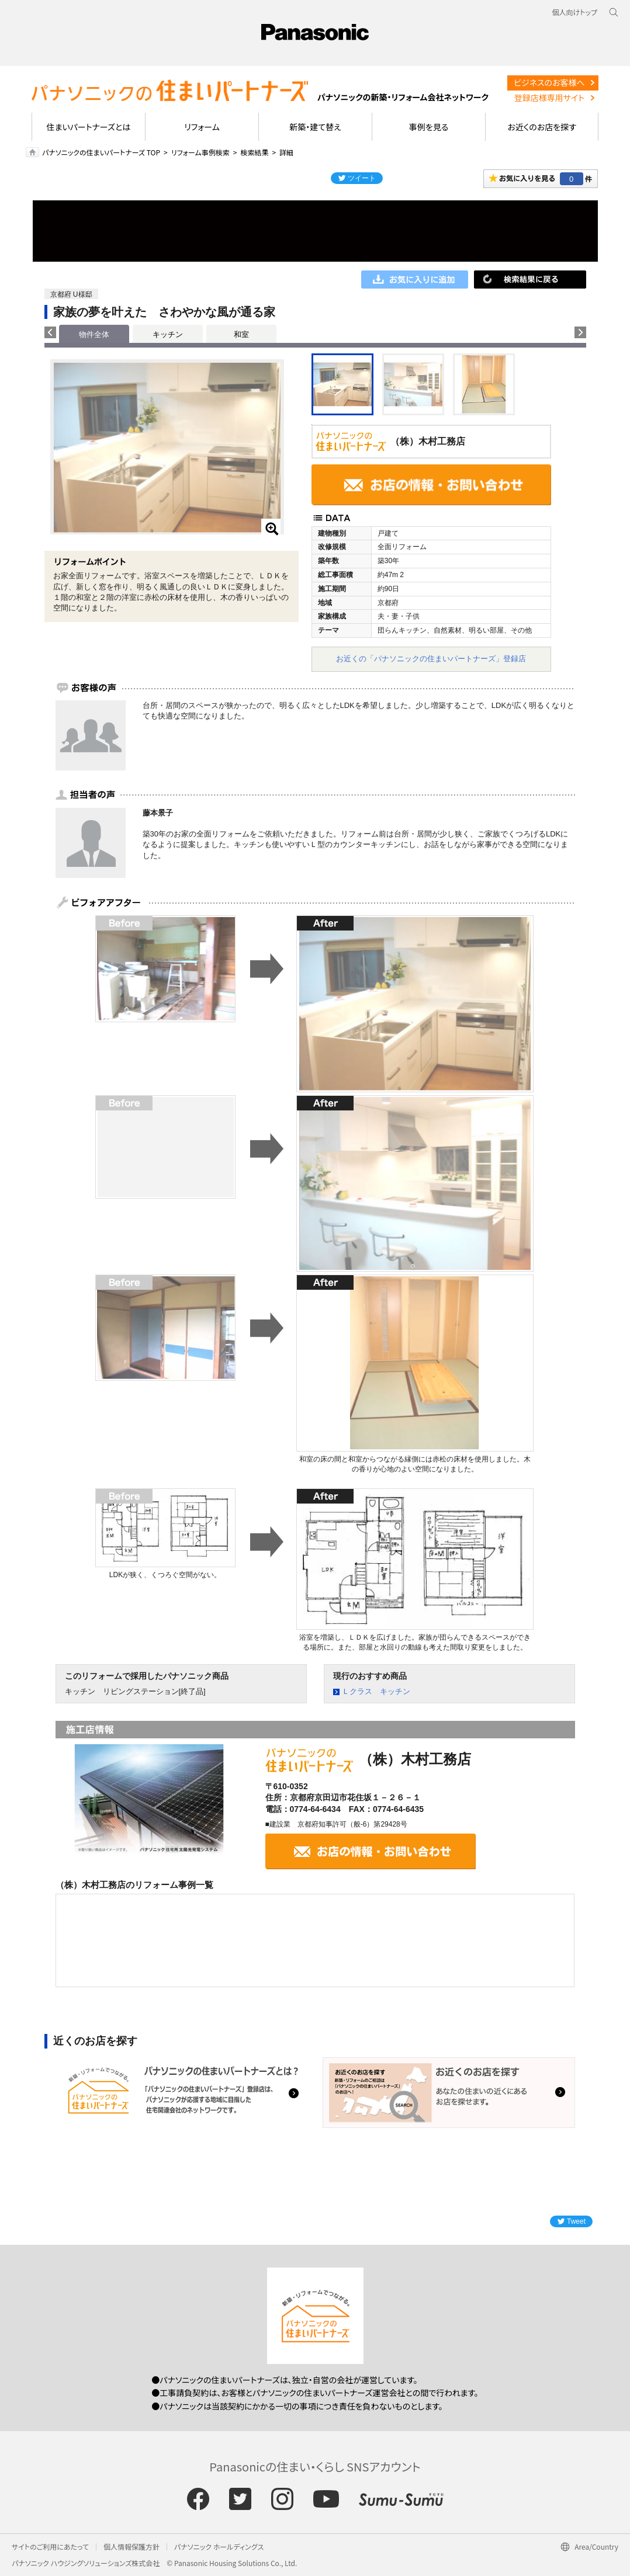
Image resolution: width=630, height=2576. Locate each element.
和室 (241, 334)
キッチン (168, 334)
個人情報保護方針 (131, 2546)
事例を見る (428, 127)
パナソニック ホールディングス (219, 2546)
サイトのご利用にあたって (50, 2546)
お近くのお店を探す (541, 127)
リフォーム (202, 127)
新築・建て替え (315, 127)
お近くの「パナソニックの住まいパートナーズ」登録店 (431, 658)
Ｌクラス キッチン (376, 1691)
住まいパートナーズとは (89, 127)
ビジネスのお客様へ (549, 82)
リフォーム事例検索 (200, 152)
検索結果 (254, 152)
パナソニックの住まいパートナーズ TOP (101, 152)
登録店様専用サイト (549, 97)
